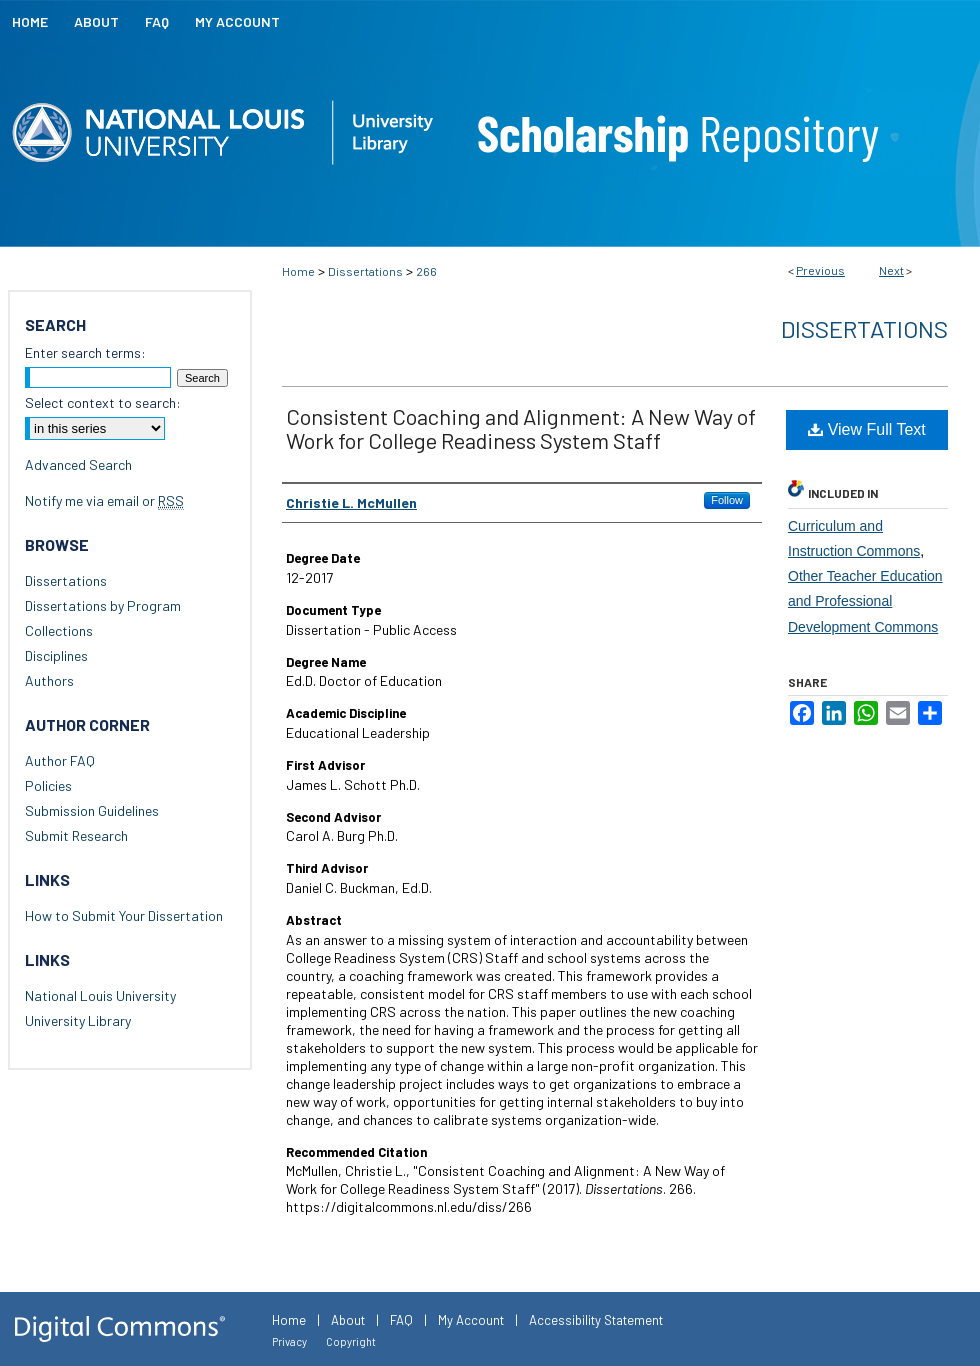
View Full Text (867, 429)
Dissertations (365, 271)
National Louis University (100, 995)
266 (426, 271)
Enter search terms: (85, 352)
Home (298, 271)
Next (891, 270)
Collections (59, 630)
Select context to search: (103, 402)
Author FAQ (60, 760)
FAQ (401, 1320)
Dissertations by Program (103, 605)
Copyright (351, 1341)
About (348, 1320)
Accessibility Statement (596, 1320)
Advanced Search (78, 464)
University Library (78, 1020)
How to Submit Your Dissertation (124, 915)
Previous (820, 270)
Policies (48, 785)
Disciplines (56, 655)
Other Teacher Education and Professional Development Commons (865, 601)
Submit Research (76, 835)
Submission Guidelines (92, 810)
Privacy (289, 1341)
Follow (727, 500)
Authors (49, 680)
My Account (471, 1320)
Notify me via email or (104, 500)
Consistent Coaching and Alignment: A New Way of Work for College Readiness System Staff (521, 428)
